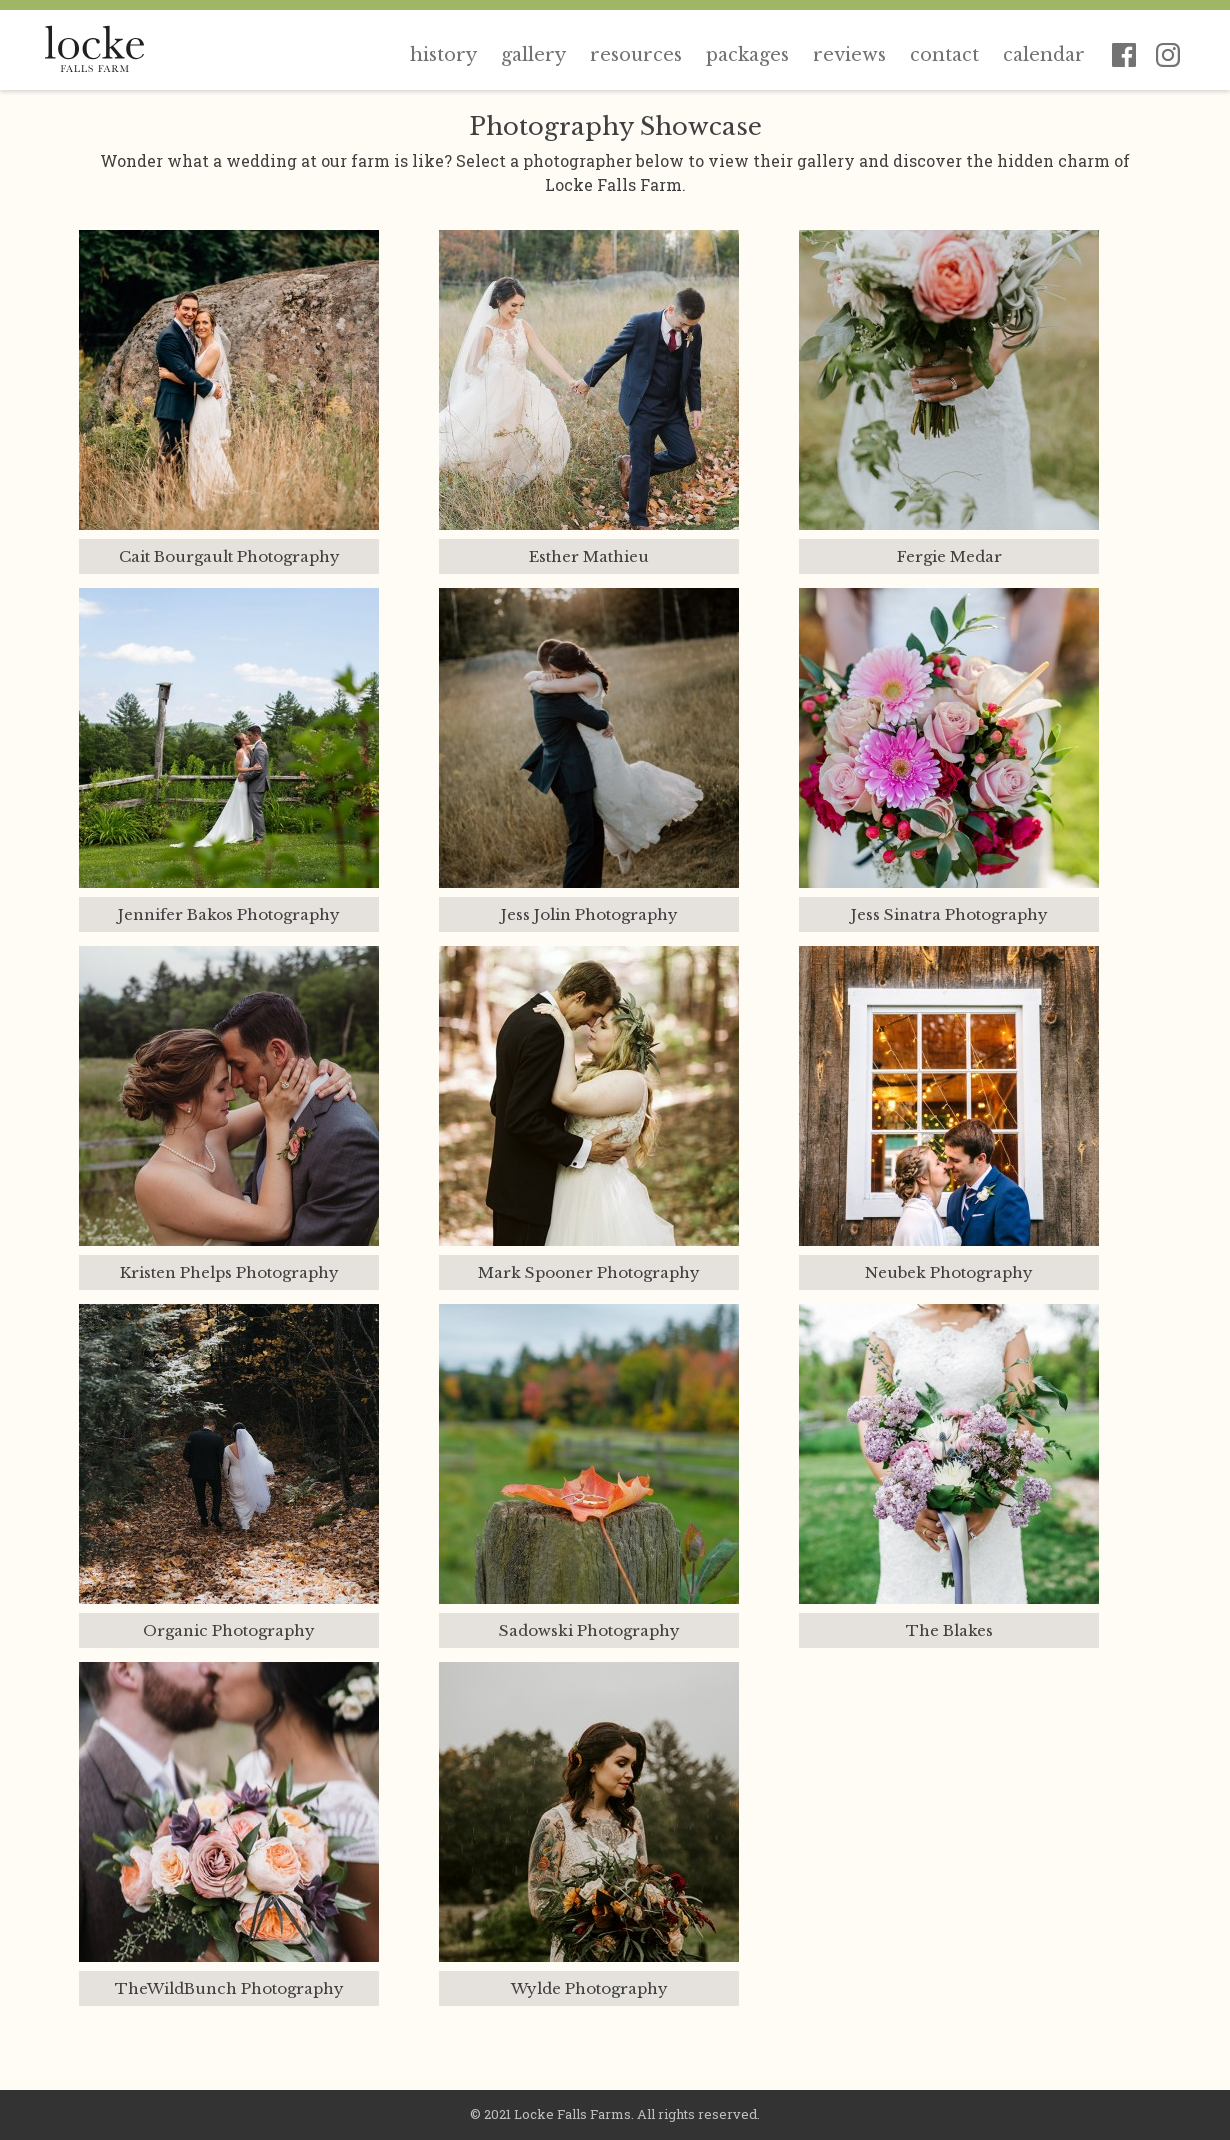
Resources (636, 55)
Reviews (849, 55)
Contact (944, 55)
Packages (747, 55)
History (443, 55)
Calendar (1044, 55)
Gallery (533, 55)
